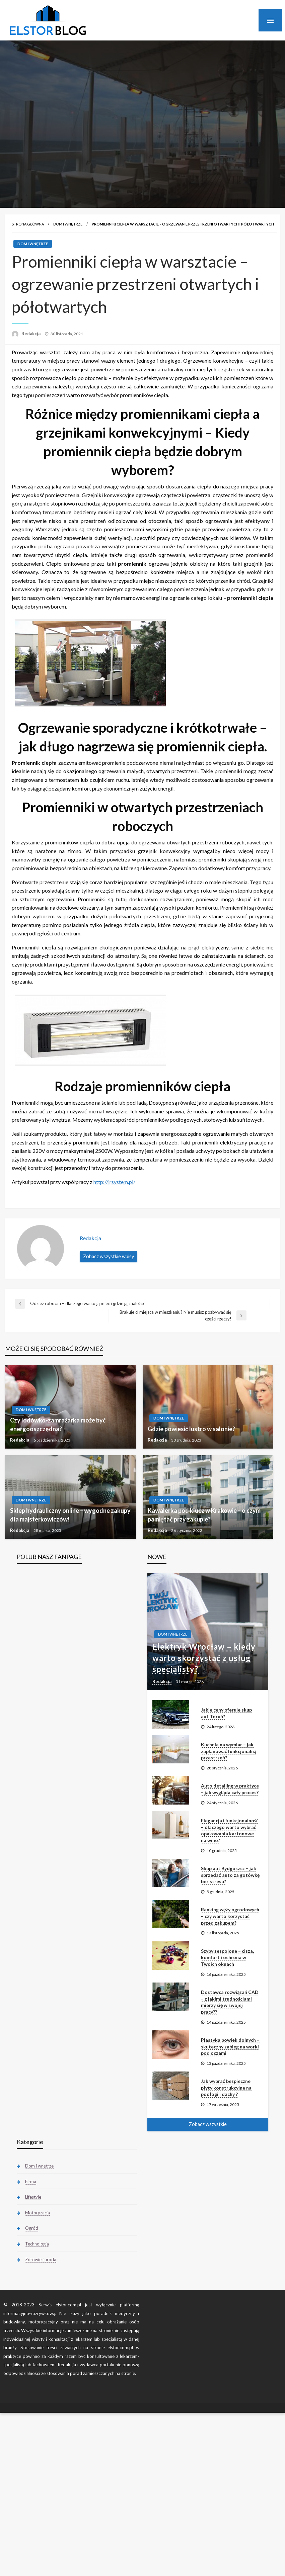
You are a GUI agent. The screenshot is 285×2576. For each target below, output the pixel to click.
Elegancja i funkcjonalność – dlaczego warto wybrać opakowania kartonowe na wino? (230, 1830)
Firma (30, 2181)
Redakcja (31, 333)
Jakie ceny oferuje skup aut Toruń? (226, 1713)
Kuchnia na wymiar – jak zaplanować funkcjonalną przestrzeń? (228, 1751)
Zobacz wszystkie (208, 2124)
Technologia (37, 2243)
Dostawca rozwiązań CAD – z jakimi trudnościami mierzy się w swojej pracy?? (230, 2002)
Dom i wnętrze (67, 224)
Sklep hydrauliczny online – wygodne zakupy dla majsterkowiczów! (70, 1515)
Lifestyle (33, 2197)
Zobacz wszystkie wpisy (108, 1256)
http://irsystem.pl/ (114, 1182)
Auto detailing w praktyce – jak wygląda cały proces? (230, 1789)
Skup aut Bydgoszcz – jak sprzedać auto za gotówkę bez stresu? (230, 1874)
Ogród (31, 2228)
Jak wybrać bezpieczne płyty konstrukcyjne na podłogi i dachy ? (226, 2087)
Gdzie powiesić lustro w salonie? (191, 1429)
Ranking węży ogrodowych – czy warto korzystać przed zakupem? (230, 1916)
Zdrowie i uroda (40, 2259)
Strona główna (28, 224)
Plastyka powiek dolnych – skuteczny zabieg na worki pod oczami (230, 2046)
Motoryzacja (37, 2212)
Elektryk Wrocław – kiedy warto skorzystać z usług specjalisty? (204, 1658)
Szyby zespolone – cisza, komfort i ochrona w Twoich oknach (227, 1957)
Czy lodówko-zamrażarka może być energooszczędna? (58, 1424)
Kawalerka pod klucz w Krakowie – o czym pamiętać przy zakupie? (204, 1515)
